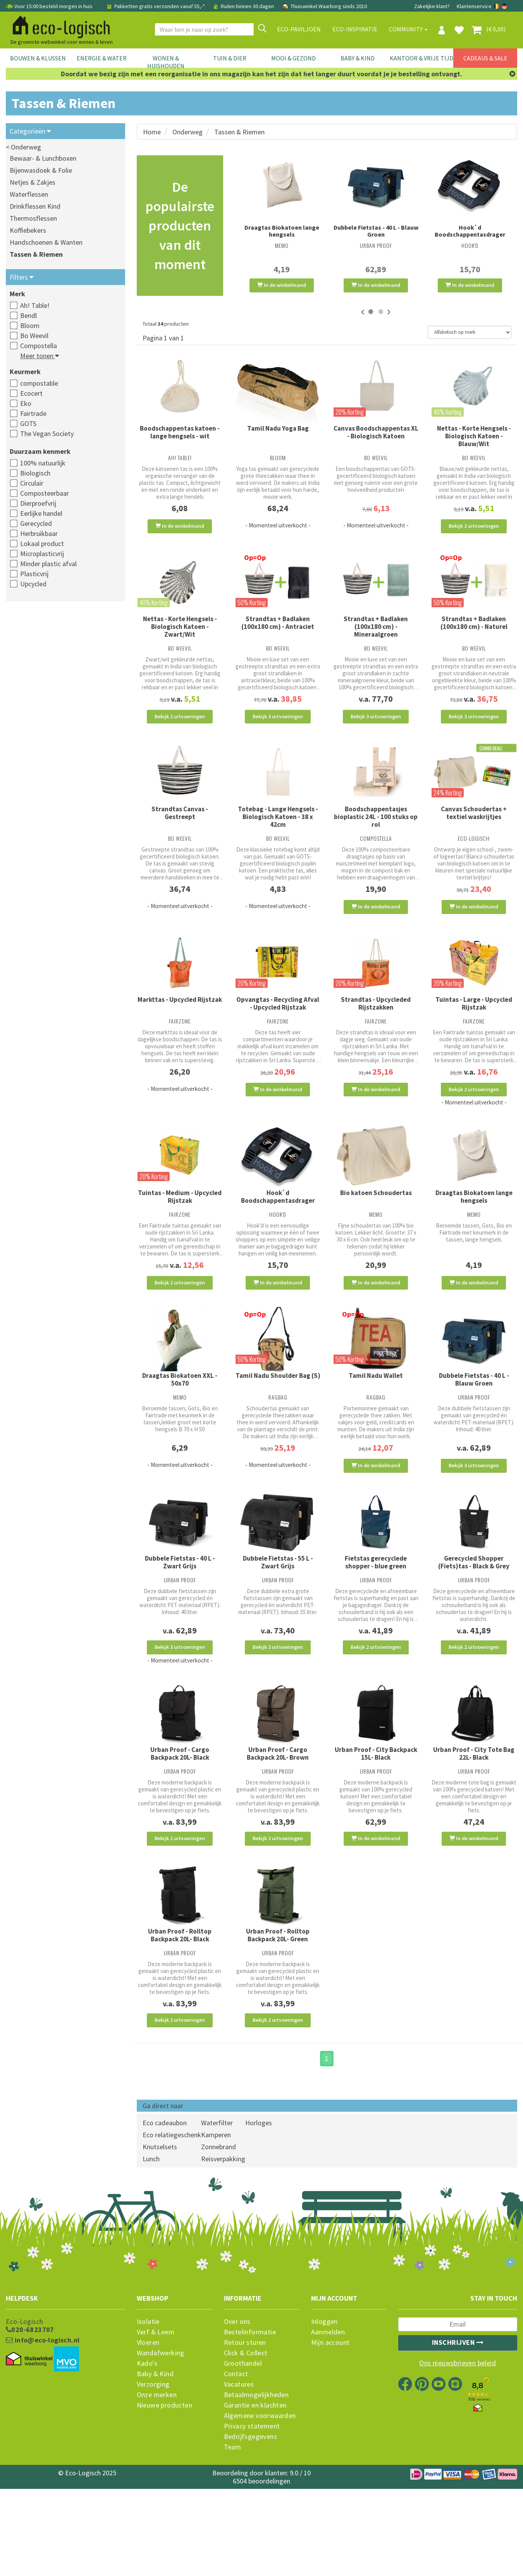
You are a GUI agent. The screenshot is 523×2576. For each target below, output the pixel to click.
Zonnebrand (218, 2239)
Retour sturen (245, 2435)
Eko (25, 403)
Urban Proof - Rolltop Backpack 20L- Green (278, 2017)
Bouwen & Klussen (38, 58)
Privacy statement (252, 2519)
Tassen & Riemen (36, 254)
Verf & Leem (155, 2425)
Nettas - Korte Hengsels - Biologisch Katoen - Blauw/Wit (474, 436)
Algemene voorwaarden (260, 2508)
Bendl (28, 315)
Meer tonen (39, 356)
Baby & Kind (358, 58)
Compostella (38, 346)
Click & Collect (246, 2446)
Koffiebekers (28, 230)
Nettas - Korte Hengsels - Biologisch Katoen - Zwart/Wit (180, 637)
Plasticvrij (34, 574)
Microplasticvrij (42, 554)
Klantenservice (474, 6)
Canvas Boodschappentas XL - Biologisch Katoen (376, 432)
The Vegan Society (47, 433)
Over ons (237, 2414)
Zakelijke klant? (432, 6)
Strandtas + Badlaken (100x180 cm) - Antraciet (277, 633)
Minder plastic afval (48, 564)
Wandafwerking (160, 2446)
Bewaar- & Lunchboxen (43, 158)
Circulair (31, 483)
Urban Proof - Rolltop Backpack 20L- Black (180, 2017)
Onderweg (187, 131)
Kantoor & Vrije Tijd (421, 58)
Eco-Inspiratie (354, 29)
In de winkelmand (281, 285)
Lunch (151, 2251)
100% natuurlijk (42, 463)
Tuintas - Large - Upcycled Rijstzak (473, 1034)
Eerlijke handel (41, 513)
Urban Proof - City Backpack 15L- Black (376, 1826)
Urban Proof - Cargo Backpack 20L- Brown (278, 1826)
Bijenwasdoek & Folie (41, 170)
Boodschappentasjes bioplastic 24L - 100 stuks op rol (376, 837)
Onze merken (157, 2487)
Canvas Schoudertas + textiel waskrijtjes (474, 833)
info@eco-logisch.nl (42, 2433)
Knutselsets (160, 2239)
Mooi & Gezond (293, 58)
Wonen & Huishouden (165, 62)
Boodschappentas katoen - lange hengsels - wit (180, 432)
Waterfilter (217, 2215)
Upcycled (33, 584)
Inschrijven (458, 2435)
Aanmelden (328, 2425)
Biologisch (35, 473)
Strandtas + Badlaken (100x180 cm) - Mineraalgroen (376, 637)
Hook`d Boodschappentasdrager (470, 230)
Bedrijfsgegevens (250, 2529)
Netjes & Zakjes (32, 182)
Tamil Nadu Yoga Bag (278, 428)
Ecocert (31, 393)
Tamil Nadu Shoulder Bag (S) (278, 1427)
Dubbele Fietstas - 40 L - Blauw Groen (376, 230)
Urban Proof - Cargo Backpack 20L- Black (179, 1826)
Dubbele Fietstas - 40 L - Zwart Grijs (180, 1624)
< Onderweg (23, 147)
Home (152, 131)
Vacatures (239, 2477)
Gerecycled (36, 523)
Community (408, 29)
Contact (236, 2467)
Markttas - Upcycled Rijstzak (180, 1030)
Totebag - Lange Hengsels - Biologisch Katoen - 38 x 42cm (278, 837)
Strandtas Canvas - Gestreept (179, 833)
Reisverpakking (223, 2251)
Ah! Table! (35, 305)
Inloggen (324, 2414)
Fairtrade (33, 413)
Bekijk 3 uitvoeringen (278, 726)
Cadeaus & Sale (485, 58)
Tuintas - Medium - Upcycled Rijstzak (180, 1238)
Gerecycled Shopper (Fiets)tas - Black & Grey (473, 1624)
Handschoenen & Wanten (46, 242)
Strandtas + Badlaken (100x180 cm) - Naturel (474, 633)
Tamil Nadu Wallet (376, 1427)
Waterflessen (29, 194)
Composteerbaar (44, 493)
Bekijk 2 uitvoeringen (474, 525)
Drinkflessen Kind (35, 206)
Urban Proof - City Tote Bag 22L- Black (473, 1826)
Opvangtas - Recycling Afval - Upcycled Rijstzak (277, 1034)
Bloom (30, 325)
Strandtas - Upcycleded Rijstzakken (376, 1034)
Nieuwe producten (164, 2498)
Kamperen (216, 2227)
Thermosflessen (33, 218)
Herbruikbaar (39, 533)
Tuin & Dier (229, 58)
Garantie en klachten (255, 2498)
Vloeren (148, 2435)
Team (232, 2540)
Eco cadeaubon (165, 2215)
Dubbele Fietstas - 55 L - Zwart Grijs (278, 1624)
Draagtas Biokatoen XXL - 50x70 (179, 1431)
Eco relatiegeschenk (172, 2227)
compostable (39, 383)
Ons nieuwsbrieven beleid (457, 2456)
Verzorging (153, 2477)
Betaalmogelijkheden (256, 2487)
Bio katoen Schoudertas (376, 1234)
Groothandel (243, 2456)
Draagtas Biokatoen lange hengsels (281, 230)
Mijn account (330, 2435)
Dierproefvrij (38, 503)
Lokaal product (42, 543)
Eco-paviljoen (299, 29)
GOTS (28, 423)
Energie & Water (102, 58)
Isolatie (148, 2414)
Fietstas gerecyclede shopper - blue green (376, 1624)
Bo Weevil (34, 335)
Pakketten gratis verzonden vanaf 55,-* (155, 6)
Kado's (147, 2456)
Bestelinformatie (250, 2425)
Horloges (258, 2215)
